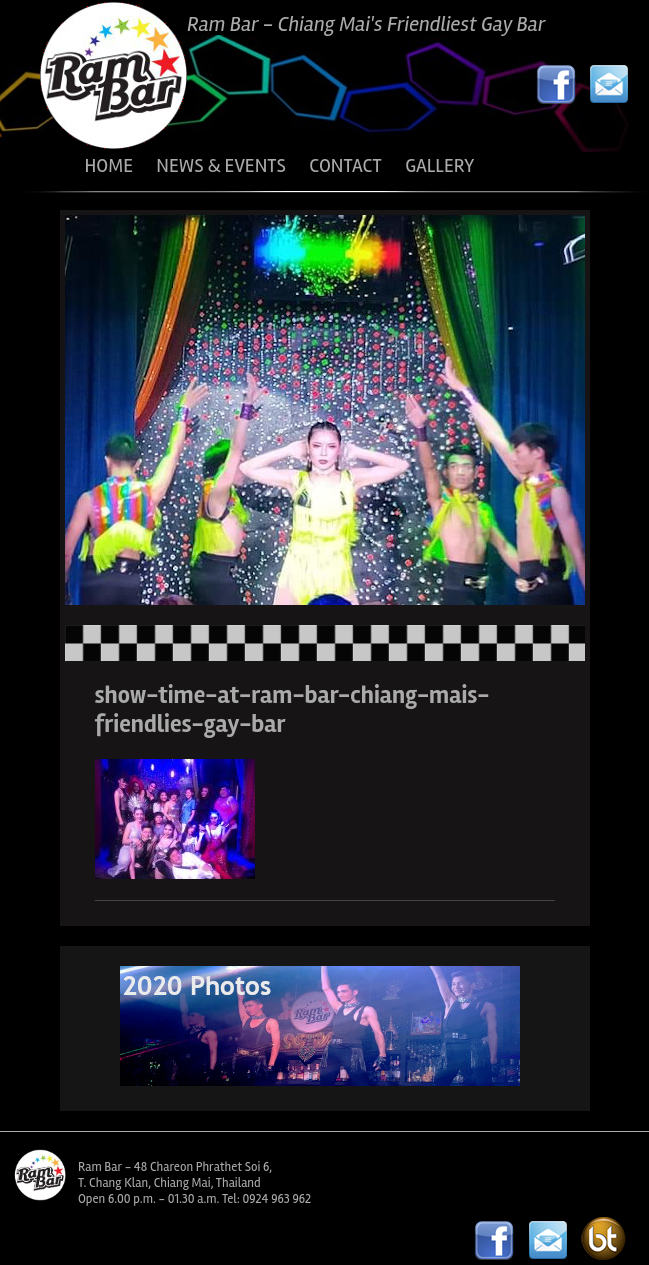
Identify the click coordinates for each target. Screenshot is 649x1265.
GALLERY (439, 166)
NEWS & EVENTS (221, 166)
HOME (109, 166)
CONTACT (345, 166)
